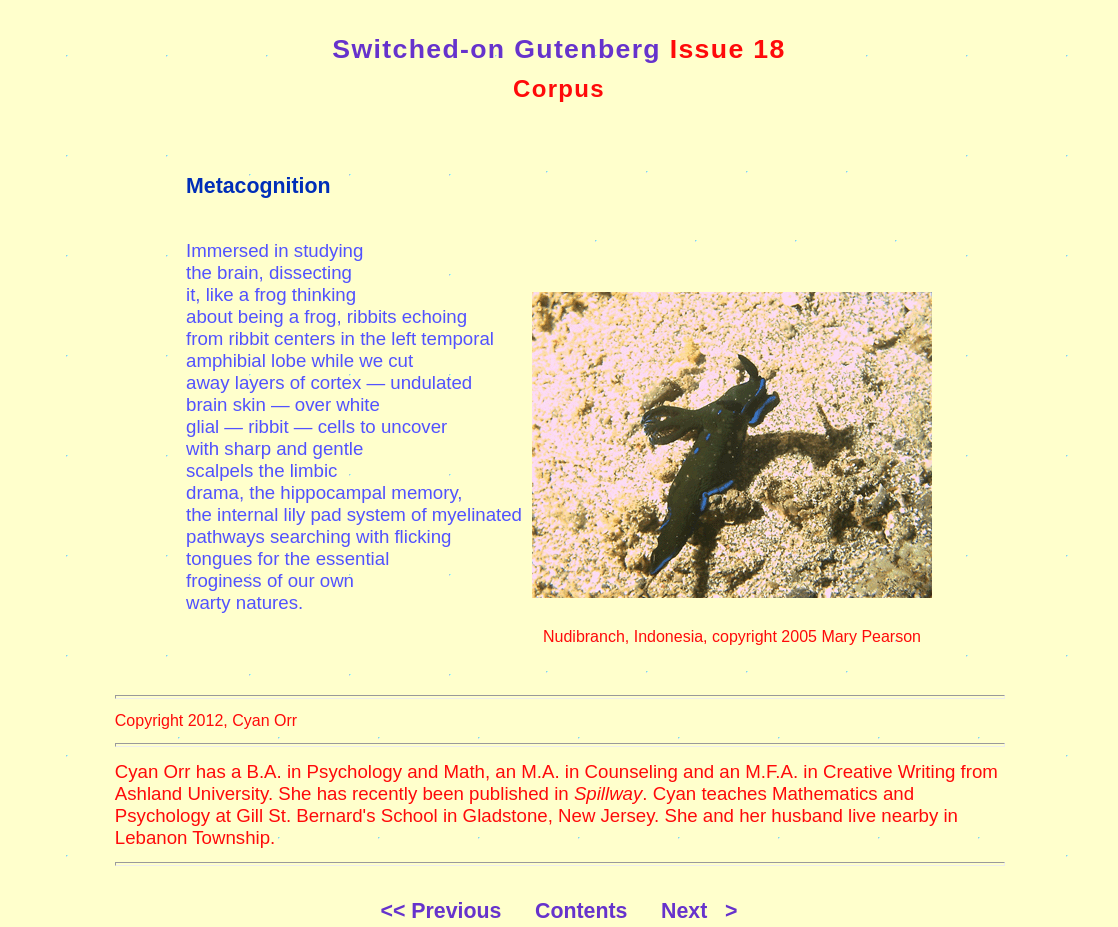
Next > (699, 911)
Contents (596, 911)
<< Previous (455, 911)
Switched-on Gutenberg (496, 49)
